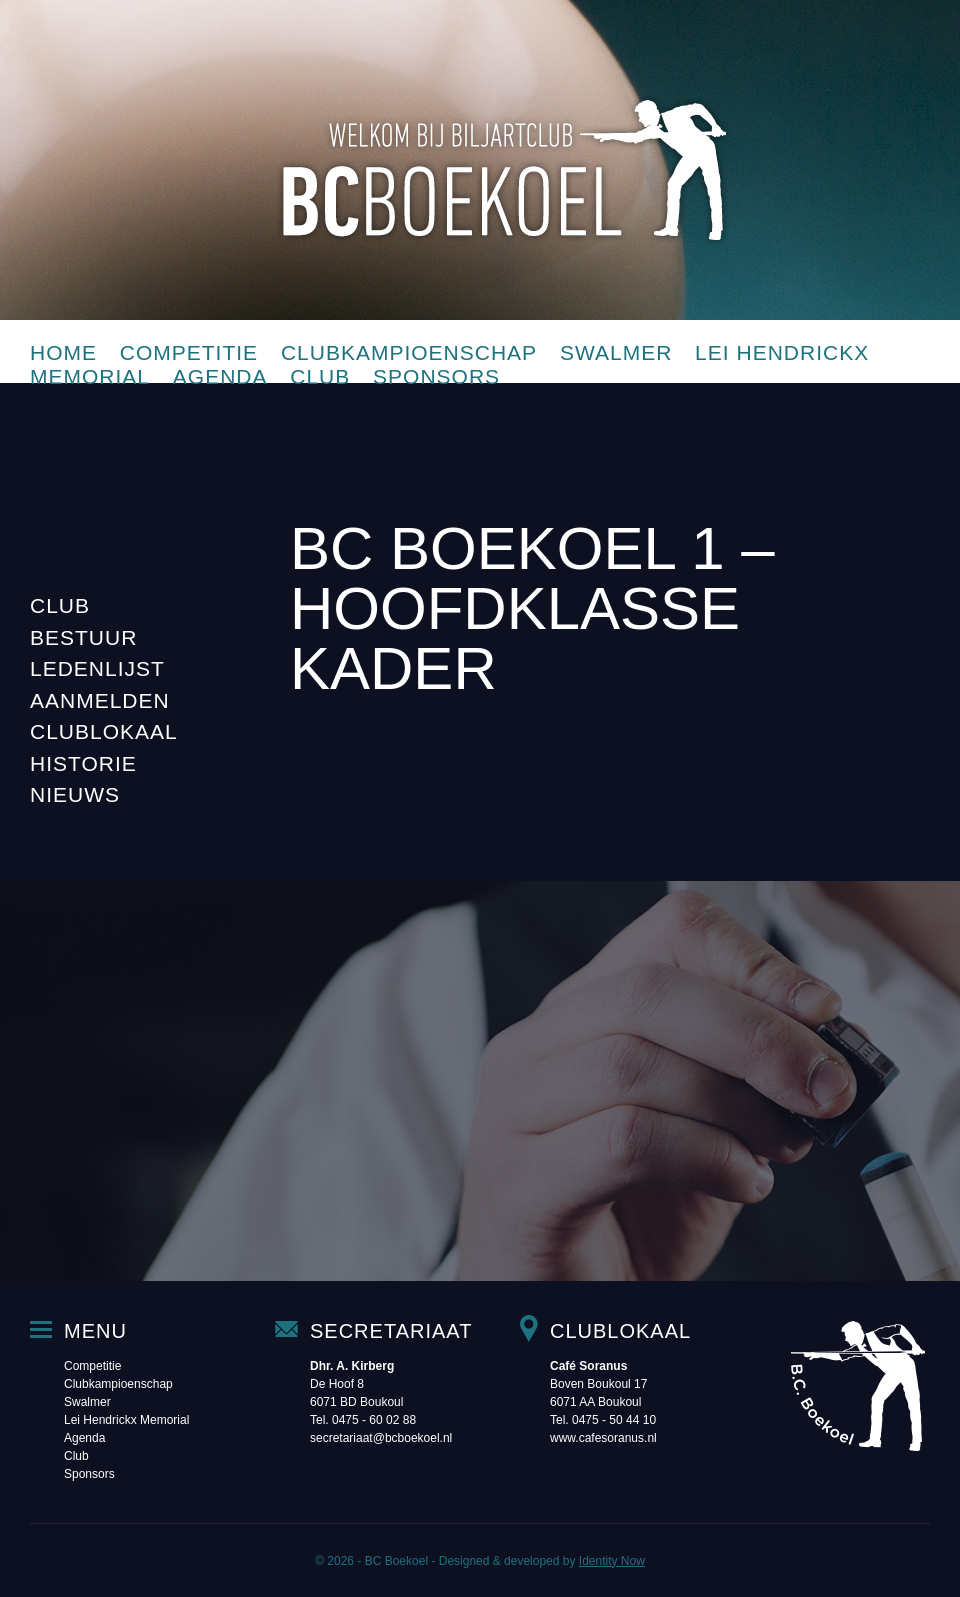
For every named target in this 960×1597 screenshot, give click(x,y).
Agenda (220, 376)
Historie (83, 763)
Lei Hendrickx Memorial (126, 1420)
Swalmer (616, 352)
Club (320, 376)
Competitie (189, 352)
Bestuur (83, 637)
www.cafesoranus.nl (603, 1438)
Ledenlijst (97, 668)
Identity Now (612, 1561)
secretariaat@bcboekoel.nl (381, 1438)
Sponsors (436, 376)
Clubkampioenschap (409, 352)
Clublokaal (104, 731)
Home (63, 352)
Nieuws (75, 794)
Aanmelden (100, 700)
